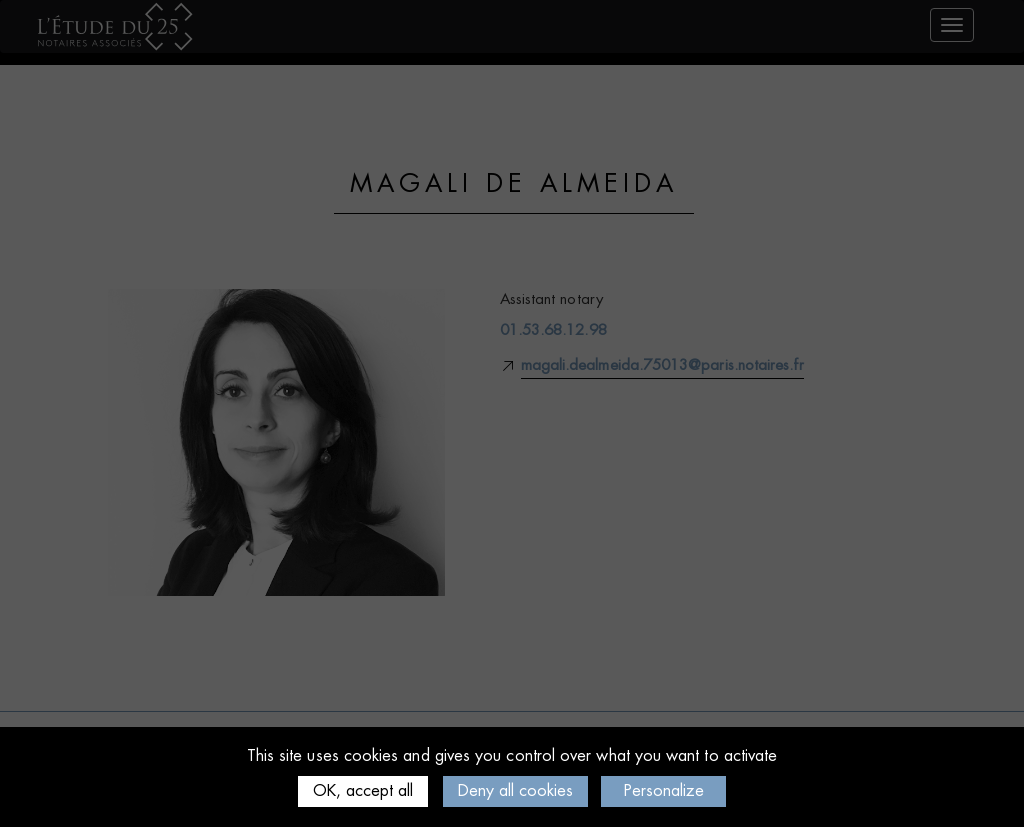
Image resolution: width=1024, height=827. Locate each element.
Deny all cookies (515, 791)
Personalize (664, 791)
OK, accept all (363, 791)
